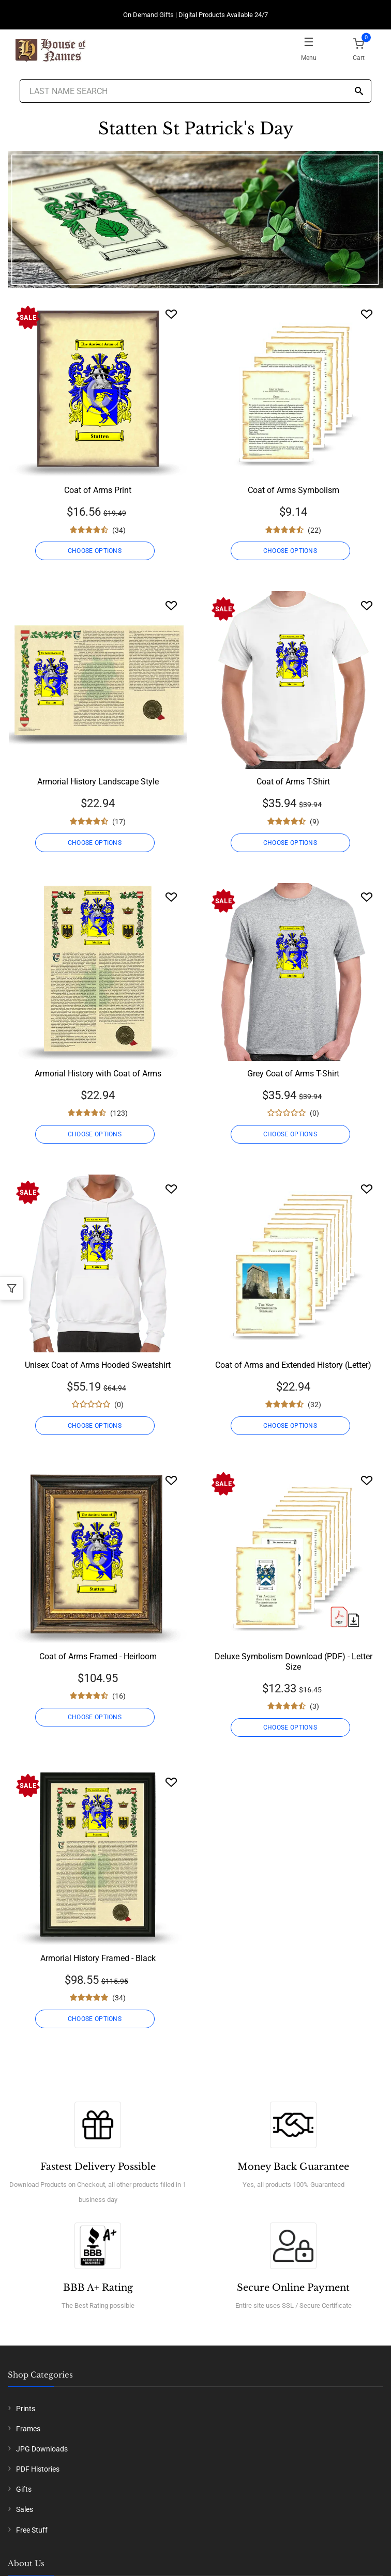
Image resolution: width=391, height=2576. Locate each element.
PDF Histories (37, 2469)
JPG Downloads (42, 2449)
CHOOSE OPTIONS (95, 550)
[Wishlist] (171, 314)
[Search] (359, 91)
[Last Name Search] (195, 91)
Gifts (24, 2489)
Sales (24, 2509)
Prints (25, 2408)
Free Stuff (32, 2530)
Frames (28, 2429)
